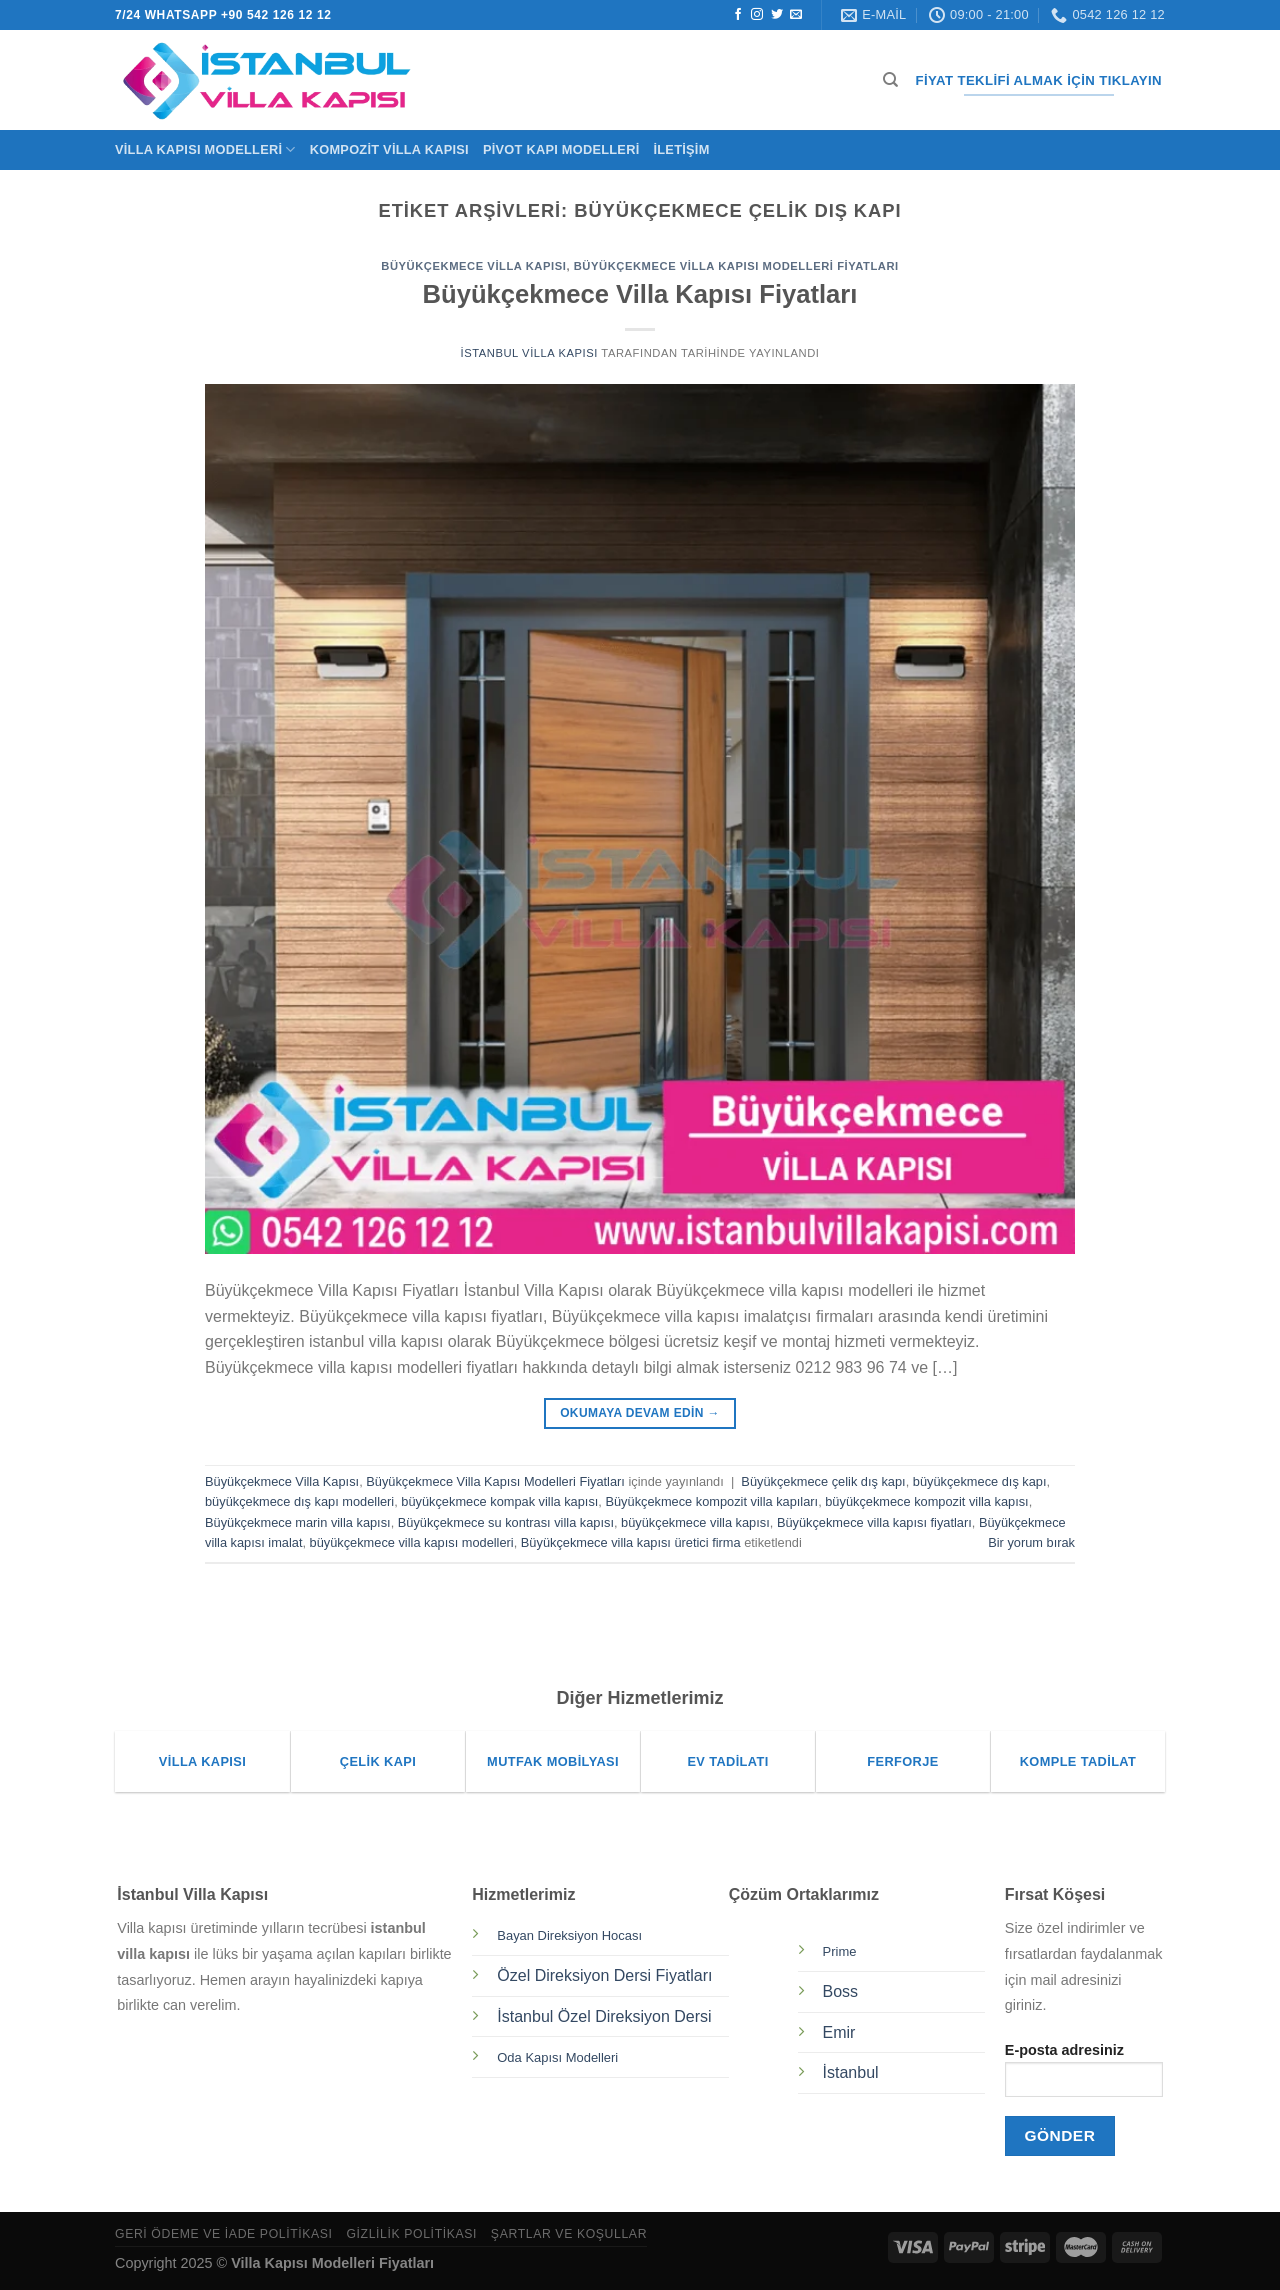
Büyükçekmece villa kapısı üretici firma (631, 1542)
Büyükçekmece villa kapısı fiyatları (874, 1522)
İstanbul (851, 2072)
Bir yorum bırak (1031, 1542)
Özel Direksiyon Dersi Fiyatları (604, 1975)
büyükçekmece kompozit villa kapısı (926, 1501)
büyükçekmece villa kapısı (695, 1522)
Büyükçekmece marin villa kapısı (298, 1522)
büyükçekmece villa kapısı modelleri (412, 1542)
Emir (839, 2032)
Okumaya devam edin (640, 1413)
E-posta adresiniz (1084, 2076)
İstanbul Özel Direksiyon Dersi (604, 2016)
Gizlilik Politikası (411, 2234)
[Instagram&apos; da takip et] (757, 15)
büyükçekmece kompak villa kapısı (499, 1501)
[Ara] (890, 80)
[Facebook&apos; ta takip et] (738, 15)
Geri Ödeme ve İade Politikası (224, 2234)
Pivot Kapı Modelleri (561, 149)
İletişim (681, 149)
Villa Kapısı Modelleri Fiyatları (332, 2263)
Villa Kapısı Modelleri (205, 149)
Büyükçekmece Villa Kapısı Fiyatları (640, 294)
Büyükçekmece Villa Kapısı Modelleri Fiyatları (736, 266)
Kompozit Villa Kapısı (389, 149)
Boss (841, 1991)
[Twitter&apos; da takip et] (777, 15)
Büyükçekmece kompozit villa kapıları (711, 1501)
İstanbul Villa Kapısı (529, 353)
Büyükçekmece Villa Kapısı (473, 266)
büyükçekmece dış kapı (980, 1481)
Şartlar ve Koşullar (569, 2234)
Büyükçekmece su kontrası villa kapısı (506, 1522)
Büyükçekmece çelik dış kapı (823, 1481)
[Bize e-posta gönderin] (796, 15)
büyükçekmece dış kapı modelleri (299, 1501)
